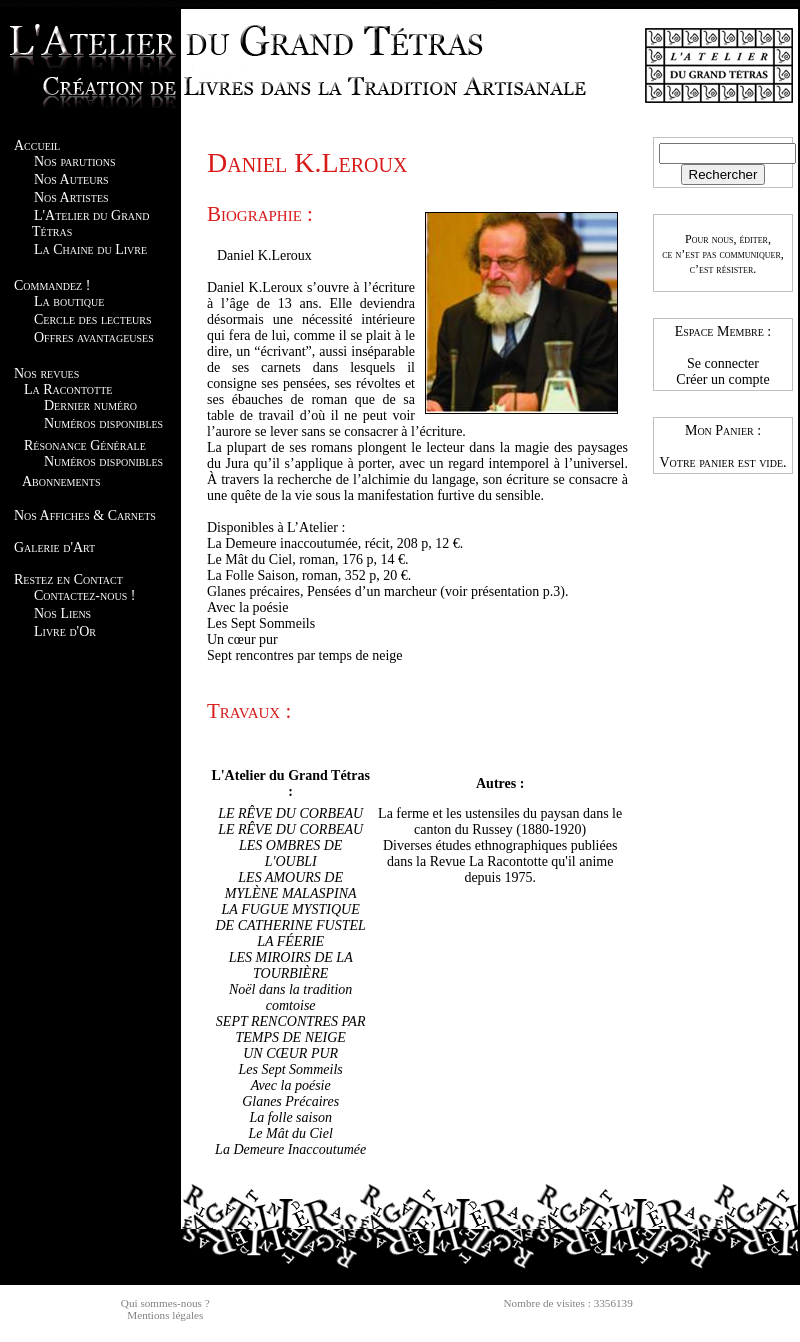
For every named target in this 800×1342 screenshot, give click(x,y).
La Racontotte (68, 389)
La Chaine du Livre (90, 249)
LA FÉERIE (290, 941)
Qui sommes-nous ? (165, 1303)
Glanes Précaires (290, 1101)
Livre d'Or (65, 631)
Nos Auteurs (71, 179)
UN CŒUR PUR (290, 1053)
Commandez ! (52, 285)
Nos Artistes (71, 197)
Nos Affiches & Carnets (85, 515)
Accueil (37, 145)
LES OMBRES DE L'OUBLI (290, 853)
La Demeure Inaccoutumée (290, 1149)
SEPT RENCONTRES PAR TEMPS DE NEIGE (291, 1029)
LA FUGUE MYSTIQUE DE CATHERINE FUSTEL (290, 917)
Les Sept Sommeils (291, 1069)
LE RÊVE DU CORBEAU (290, 813)
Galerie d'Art (54, 547)
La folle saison (290, 1117)
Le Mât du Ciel (290, 1133)
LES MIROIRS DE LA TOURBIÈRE (291, 965)
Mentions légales (165, 1315)
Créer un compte (722, 379)
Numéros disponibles (103, 423)
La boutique (69, 301)
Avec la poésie (291, 1085)
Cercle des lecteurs (92, 319)
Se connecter (723, 363)
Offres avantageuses (94, 337)
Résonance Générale (85, 445)
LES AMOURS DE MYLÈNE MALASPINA (291, 885)
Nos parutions (75, 161)
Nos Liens (62, 613)
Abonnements (61, 481)
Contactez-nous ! (84, 595)
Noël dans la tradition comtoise (290, 997)
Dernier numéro (90, 405)
